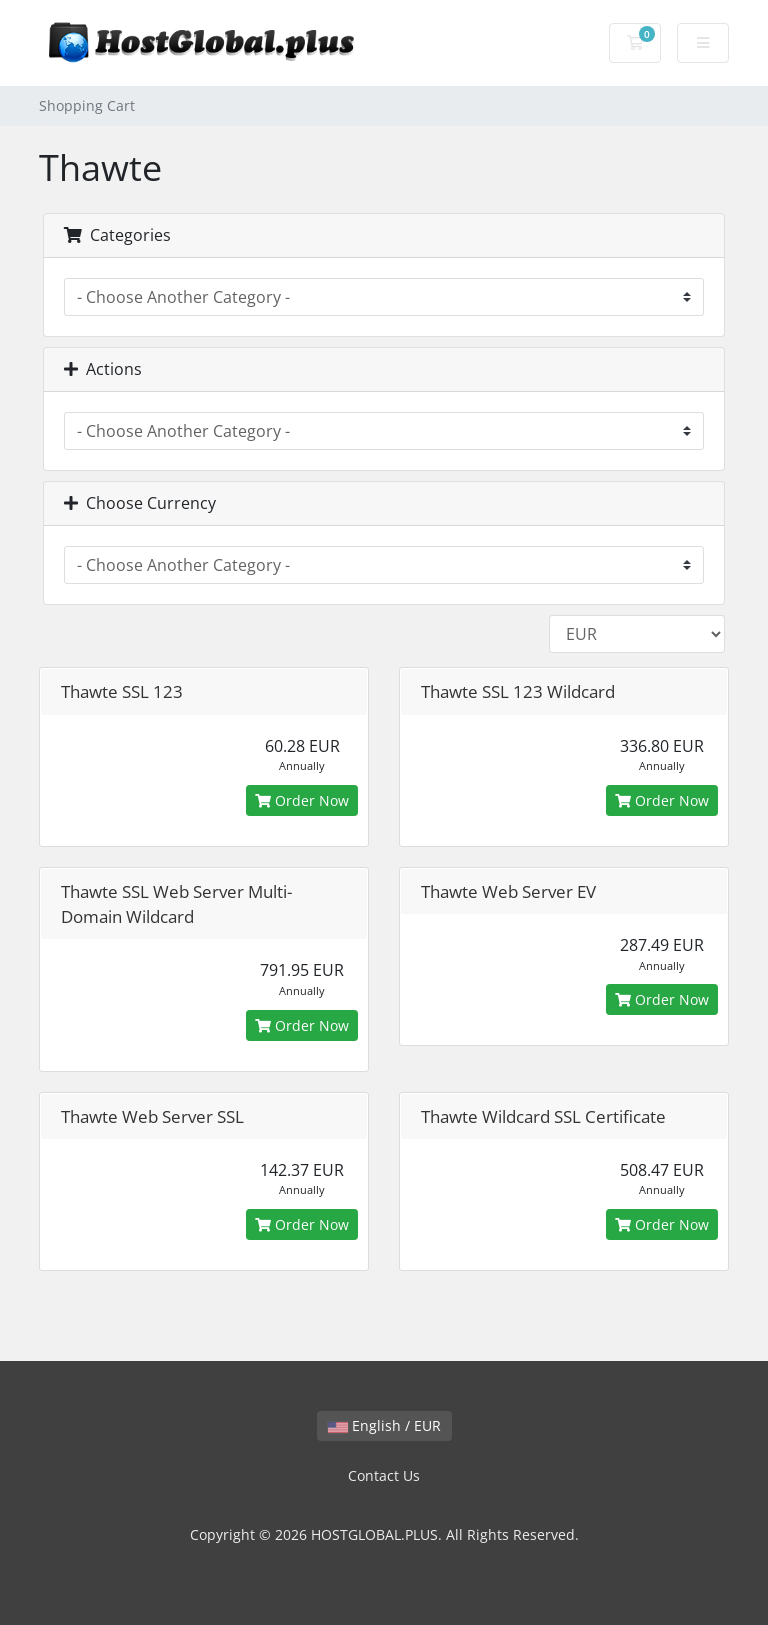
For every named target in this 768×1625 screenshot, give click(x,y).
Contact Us (384, 1475)
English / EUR (384, 1425)
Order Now (302, 800)
